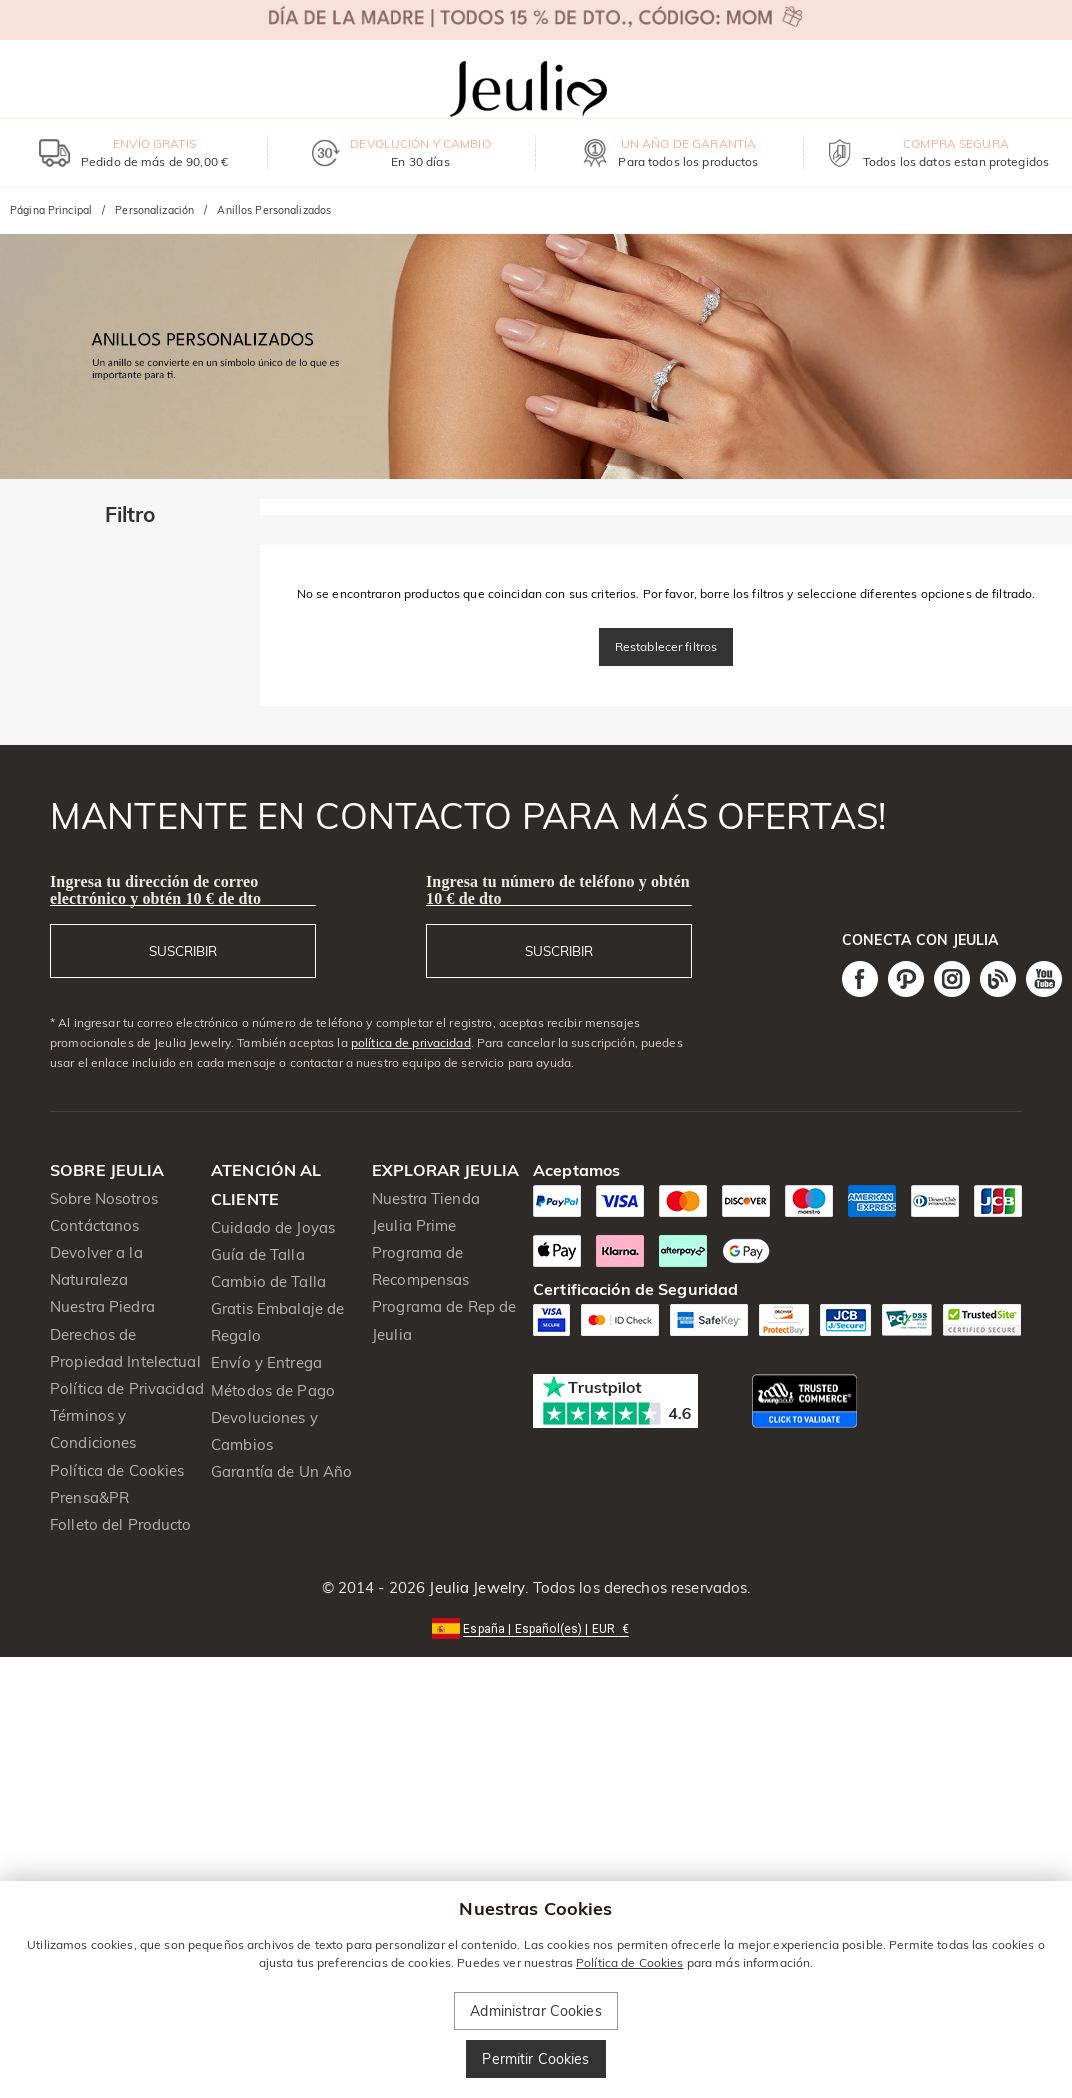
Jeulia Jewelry (475, 1587)
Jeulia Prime (414, 1225)
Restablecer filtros (666, 646)
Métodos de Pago (273, 1390)
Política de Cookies (117, 1470)
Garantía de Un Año (281, 1471)
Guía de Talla (258, 1254)
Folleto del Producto (121, 1524)
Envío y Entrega (266, 1362)
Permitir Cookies (535, 2059)
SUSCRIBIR (183, 951)
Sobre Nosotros (104, 1198)
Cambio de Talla (268, 1281)
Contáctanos (94, 1225)
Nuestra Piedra (102, 1306)
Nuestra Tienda (426, 1198)
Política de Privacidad (127, 1388)
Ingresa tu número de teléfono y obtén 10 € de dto (558, 890)
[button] (535, 1627)
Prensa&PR (89, 1497)
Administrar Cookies (536, 2011)
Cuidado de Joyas (273, 1227)
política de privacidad (411, 1042)
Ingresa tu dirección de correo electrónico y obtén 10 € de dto (155, 890)
